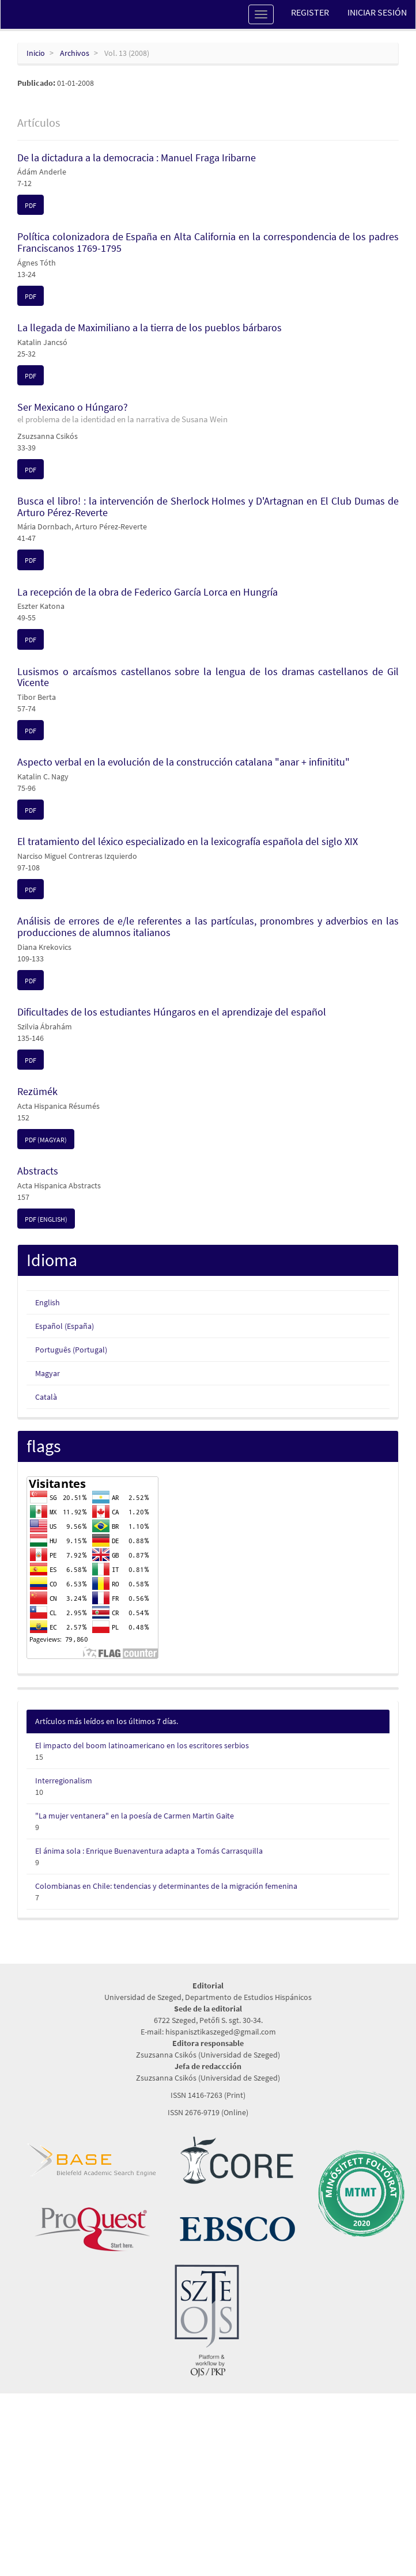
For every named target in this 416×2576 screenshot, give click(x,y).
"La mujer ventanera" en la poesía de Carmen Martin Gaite (134, 1815)
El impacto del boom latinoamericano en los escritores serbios (142, 1745)
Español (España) (64, 1326)
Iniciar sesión (377, 12)
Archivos (74, 53)
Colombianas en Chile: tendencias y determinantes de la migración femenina (166, 1886)
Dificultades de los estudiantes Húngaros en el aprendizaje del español (171, 1011)
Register (310, 12)
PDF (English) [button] (46, 1219)
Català (46, 1397)
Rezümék (37, 1091)
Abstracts (37, 1170)
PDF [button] (30, 205)
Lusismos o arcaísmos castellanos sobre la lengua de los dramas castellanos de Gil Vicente (208, 677)
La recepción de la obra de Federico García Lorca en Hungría (147, 591)
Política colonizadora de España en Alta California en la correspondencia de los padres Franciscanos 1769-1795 (208, 242)
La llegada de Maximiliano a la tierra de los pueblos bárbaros (149, 327)
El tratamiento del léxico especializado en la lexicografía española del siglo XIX (187, 841)
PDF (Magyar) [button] (46, 1139)
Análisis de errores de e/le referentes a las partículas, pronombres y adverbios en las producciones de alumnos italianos (208, 926)
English (47, 1302)
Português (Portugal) (71, 1349)
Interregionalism (63, 1780)
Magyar (47, 1373)
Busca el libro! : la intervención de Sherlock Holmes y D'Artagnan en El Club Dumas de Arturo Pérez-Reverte (208, 506)
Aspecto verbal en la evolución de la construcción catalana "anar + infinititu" (183, 761)
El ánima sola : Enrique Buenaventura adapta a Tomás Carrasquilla (149, 1851)
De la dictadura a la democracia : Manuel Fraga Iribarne (136, 157)
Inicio (36, 53)
